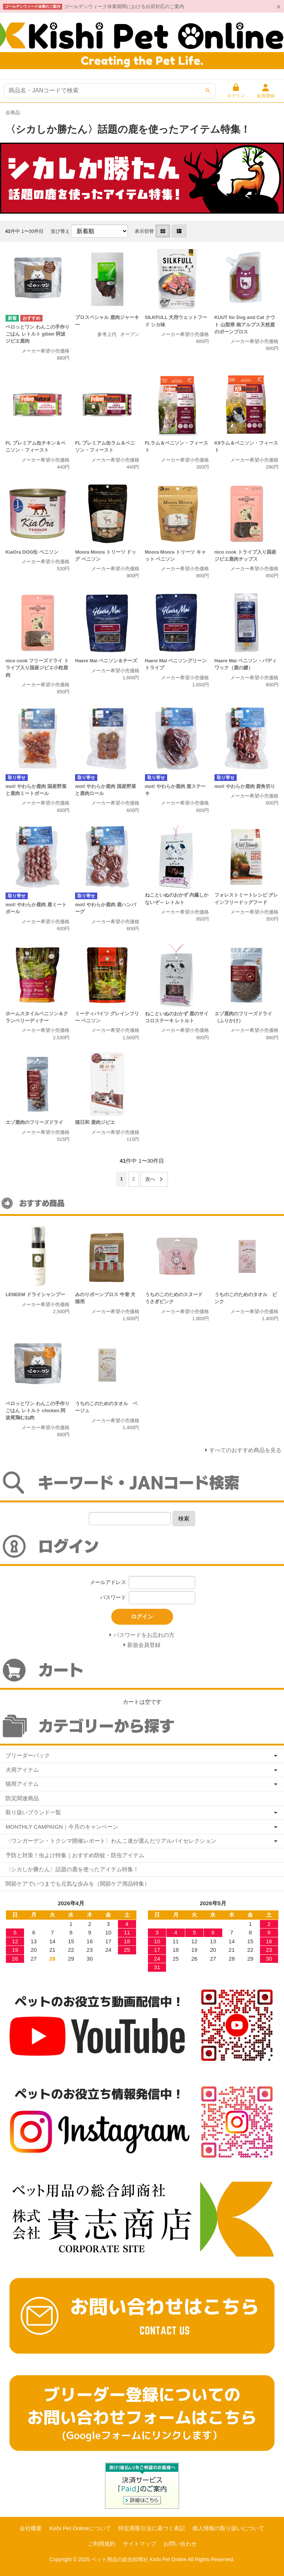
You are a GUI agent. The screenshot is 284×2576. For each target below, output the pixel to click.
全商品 (13, 112)
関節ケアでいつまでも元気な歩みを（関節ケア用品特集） (78, 1883)
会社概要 (31, 2528)
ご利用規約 (101, 2544)
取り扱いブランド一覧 (33, 1812)
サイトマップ (139, 2544)
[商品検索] (110, 90)
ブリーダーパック (28, 1755)
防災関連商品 (22, 1798)
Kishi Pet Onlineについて (80, 2528)
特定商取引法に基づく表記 (151, 2528)
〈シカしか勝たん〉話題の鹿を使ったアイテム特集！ (72, 1869)
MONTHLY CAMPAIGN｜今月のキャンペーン (62, 1827)
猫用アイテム (22, 1784)
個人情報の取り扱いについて (228, 2528)
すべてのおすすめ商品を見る (245, 1450)
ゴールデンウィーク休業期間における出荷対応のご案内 (124, 6)
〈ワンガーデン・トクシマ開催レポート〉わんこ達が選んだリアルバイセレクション (111, 1841)
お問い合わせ (180, 2544)
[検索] (208, 90)
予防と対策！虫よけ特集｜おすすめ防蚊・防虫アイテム (75, 1855)
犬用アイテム (22, 1770)
